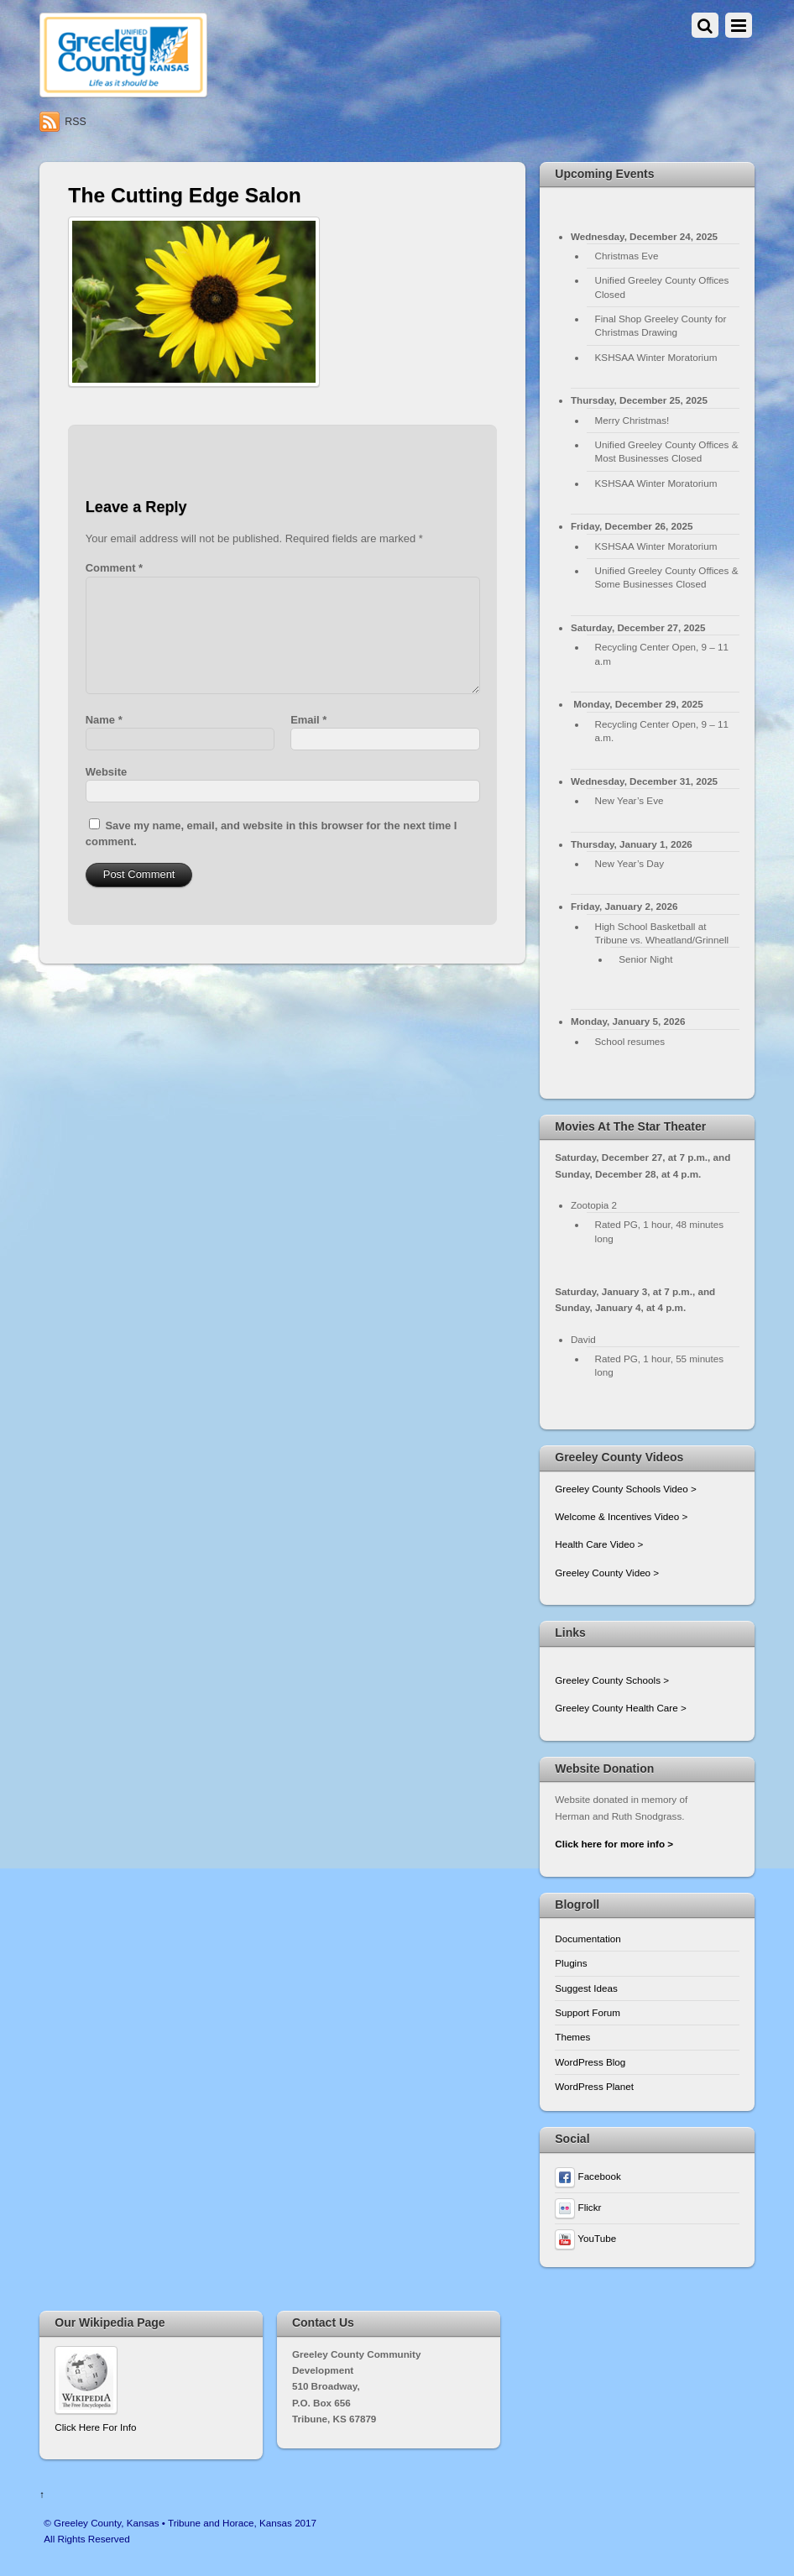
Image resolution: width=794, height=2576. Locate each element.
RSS (75, 122)
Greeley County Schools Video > (626, 1488)
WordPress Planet (594, 2086)
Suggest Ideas (586, 1988)
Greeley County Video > (607, 1572)
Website (106, 771)
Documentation (587, 1938)
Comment (114, 568)
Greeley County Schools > (612, 1680)
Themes (572, 2036)
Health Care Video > (599, 1544)
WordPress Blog (590, 2061)
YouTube (585, 2238)
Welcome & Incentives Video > (621, 1516)
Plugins (571, 1962)
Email (308, 719)
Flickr (578, 2207)
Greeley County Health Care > (620, 1707)
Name (104, 719)
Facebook (587, 2176)
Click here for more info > (614, 1843)
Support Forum (587, 2012)
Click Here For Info (95, 2427)
